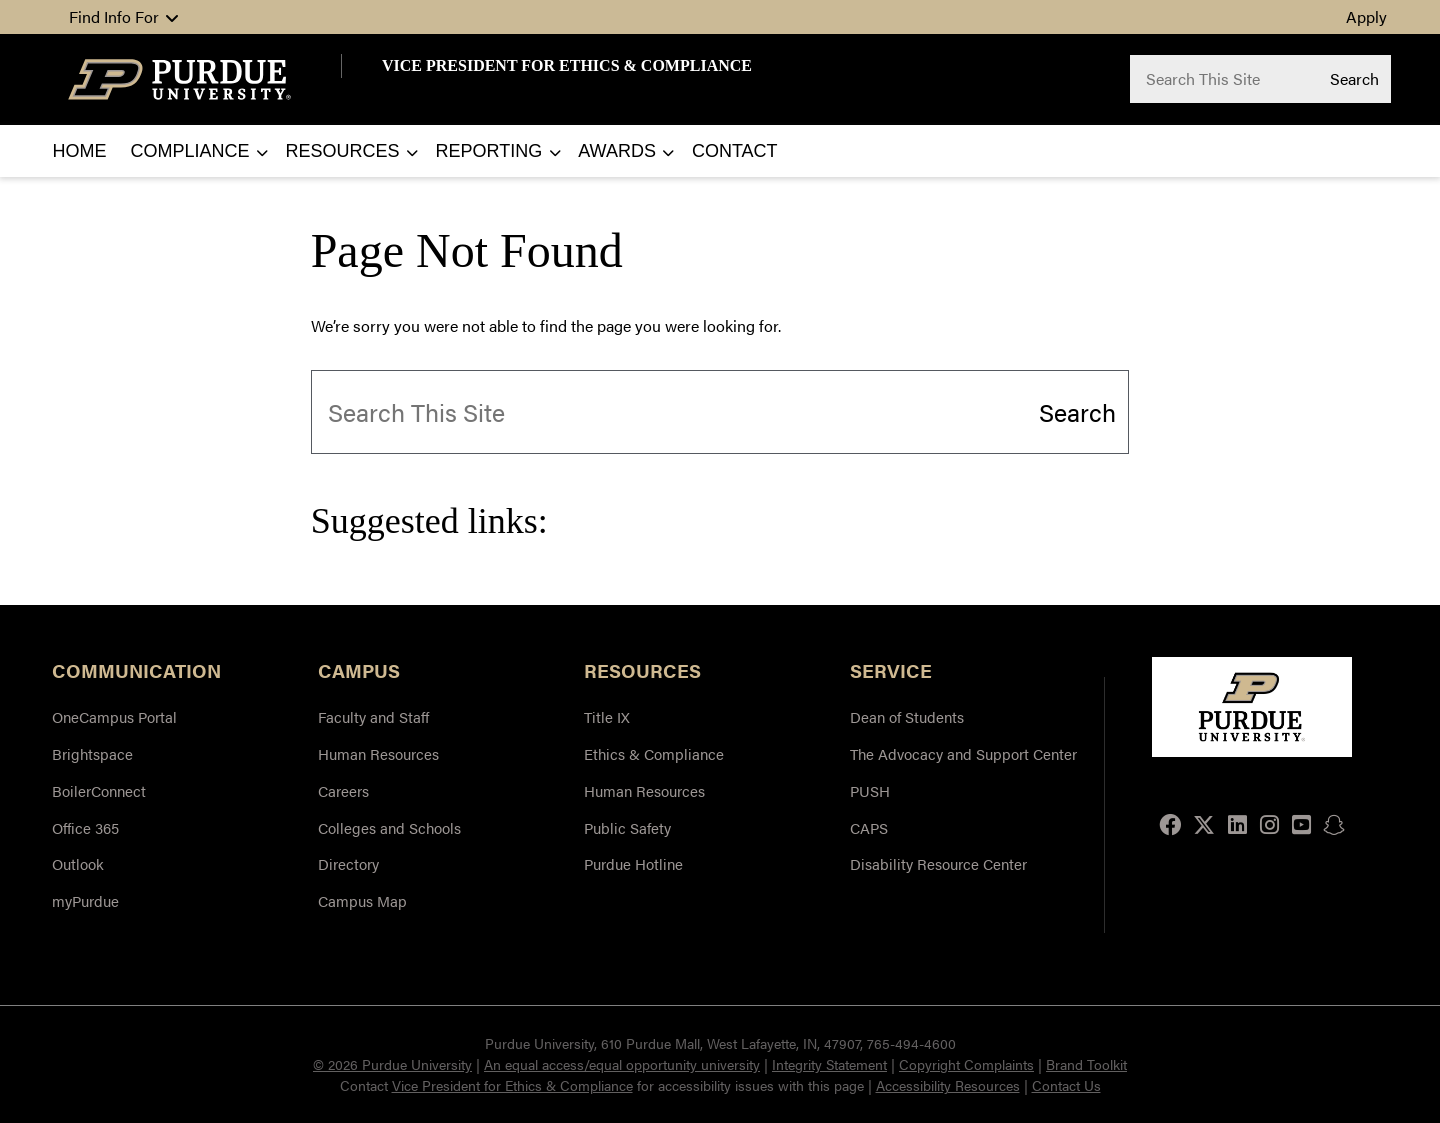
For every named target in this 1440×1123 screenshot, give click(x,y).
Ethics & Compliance (654, 753)
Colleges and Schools (389, 827)
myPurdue (85, 900)
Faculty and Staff (373, 716)
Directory (348, 863)
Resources (343, 151)
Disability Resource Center (938, 863)
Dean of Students (907, 716)
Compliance (190, 151)
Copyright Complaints (966, 1064)
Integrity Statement (829, 1064)
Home (80, 151)
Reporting (489, 151)
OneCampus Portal (114, 716)
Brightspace (92, 753)
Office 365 (85, 827)
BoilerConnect (99, 790)
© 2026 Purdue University (392, 1064)
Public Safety (627, 827)
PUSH (870, 790)
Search (1355, 78)
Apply (1366, 16)
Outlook (78, 863)
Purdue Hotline (633, 863)
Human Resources (378, 753)
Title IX (607, 716)
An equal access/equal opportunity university (622, 1064)
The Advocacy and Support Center (963, 753)
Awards (617, 151)
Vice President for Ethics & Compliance (512, 1085)
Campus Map (362, 900)
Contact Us (1066, 1085)
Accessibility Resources (948, 1085)
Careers (343, 790)
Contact (735, 151)
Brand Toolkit (1086, 1064)
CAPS (869, 827)
